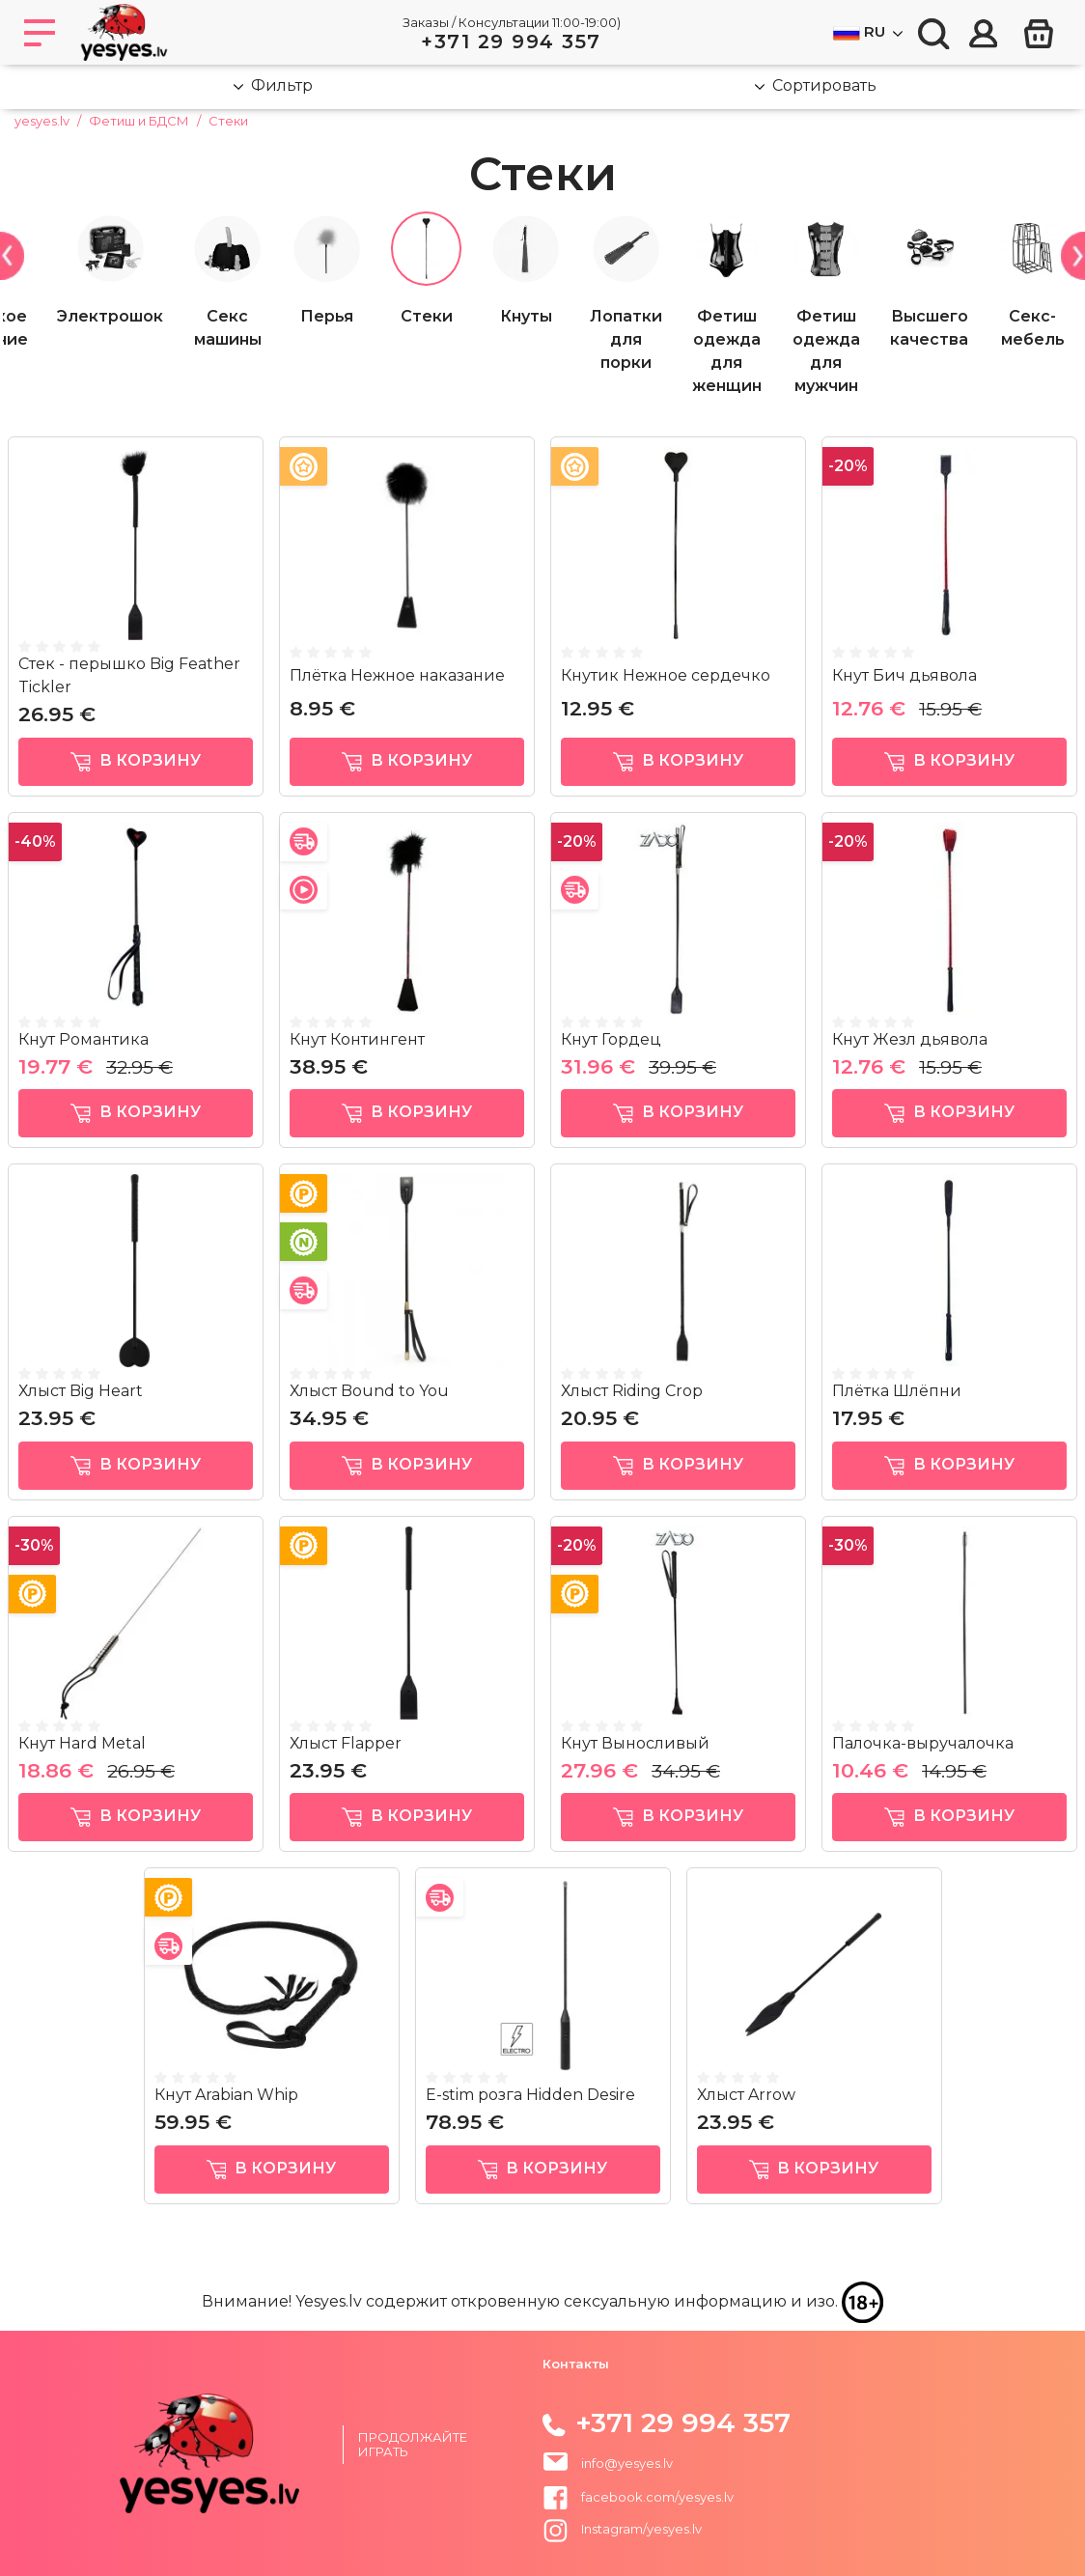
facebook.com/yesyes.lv (638, 2497)
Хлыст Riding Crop (632, 1391)
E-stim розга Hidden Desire (530, 2095)
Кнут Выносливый (635, 1743)
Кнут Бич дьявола (904, 675)
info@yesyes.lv (627, 2463)
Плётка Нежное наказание (397, 675)
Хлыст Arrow (746, 2095)
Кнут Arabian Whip (226, 2095)
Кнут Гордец (611, 1039)
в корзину (135, 761)
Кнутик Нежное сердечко (665, 675)
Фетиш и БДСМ (139, 120)
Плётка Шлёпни (896, 1391)
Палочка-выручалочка (923, 1743)
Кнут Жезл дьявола (910, 1039)
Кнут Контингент (357, 1039)
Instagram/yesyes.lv (622, 2528)
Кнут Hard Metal (82, 1743)
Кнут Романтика (83, 1039)
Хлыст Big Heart (80, 1391)
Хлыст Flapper (346, 1743)
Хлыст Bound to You (369, 1391)
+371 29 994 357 (511, 41)
